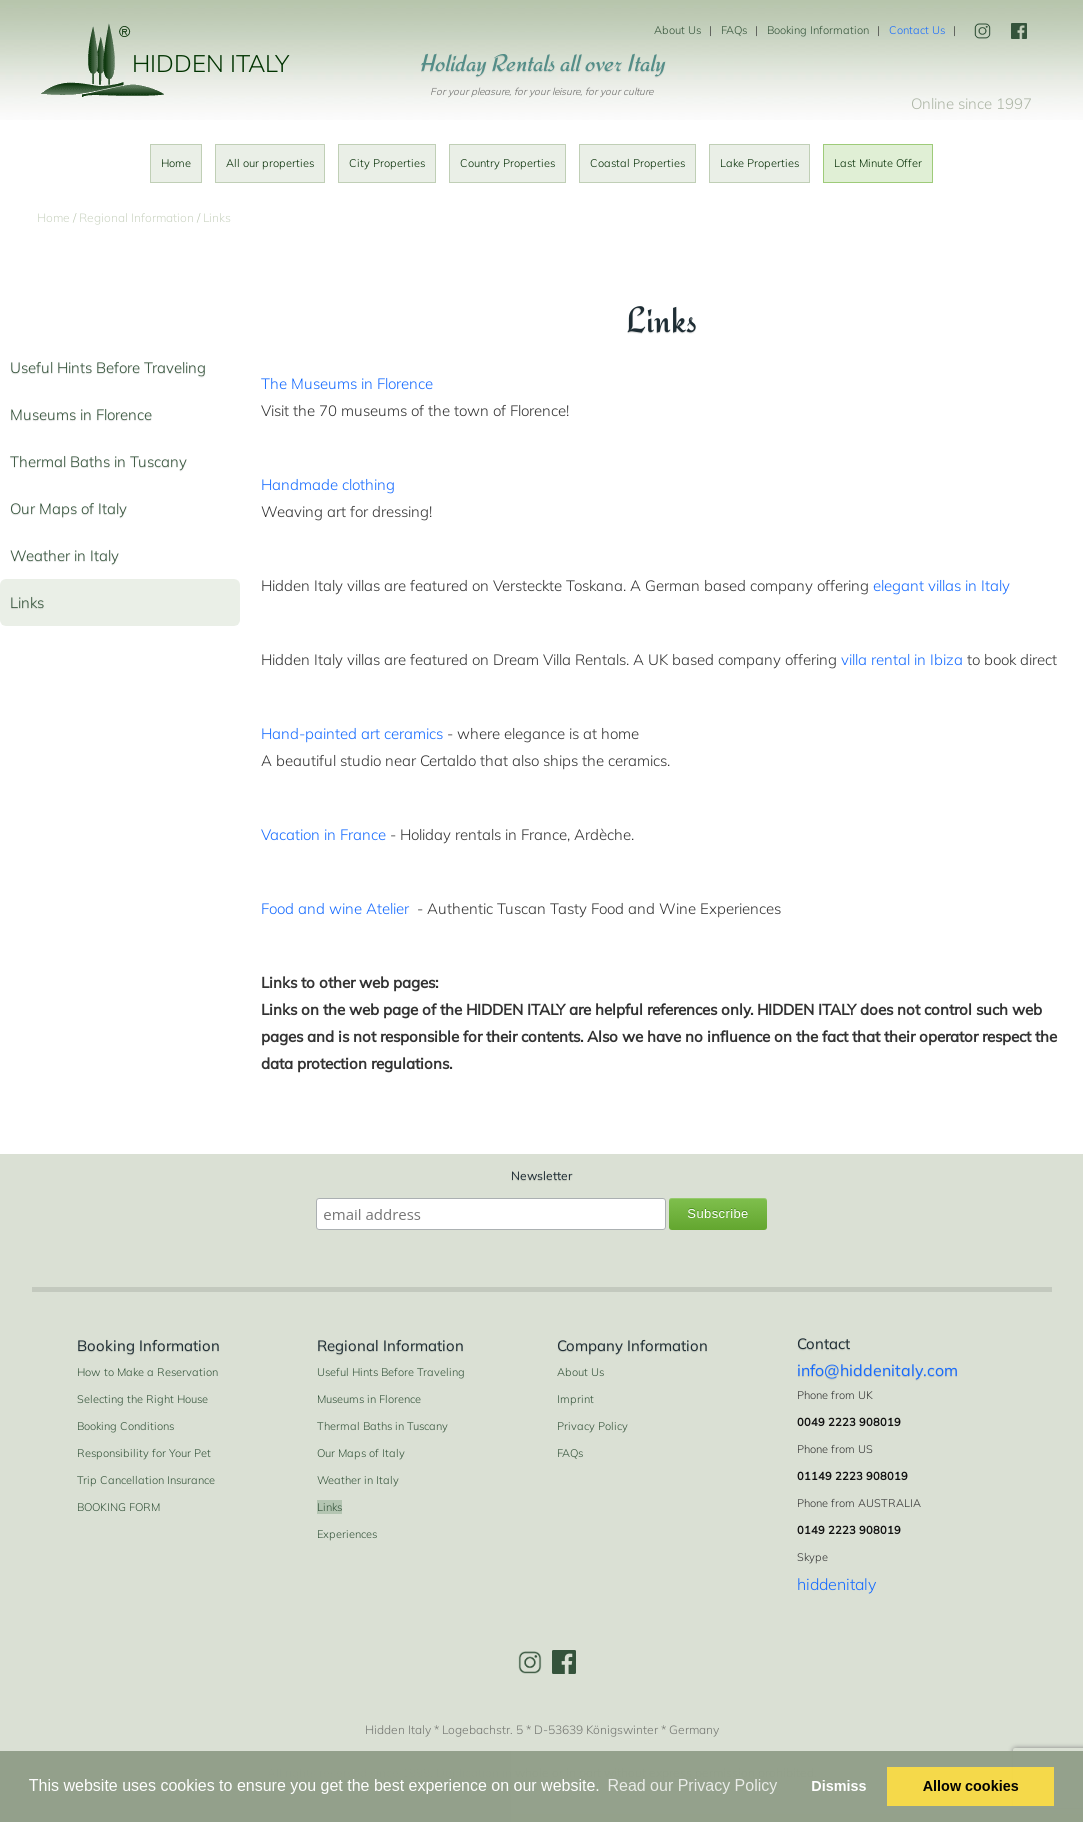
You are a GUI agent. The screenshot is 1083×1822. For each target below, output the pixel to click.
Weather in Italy (64, 555)
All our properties (270, 163)
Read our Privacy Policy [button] (692, 1785)
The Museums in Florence (347, 383)
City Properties (387, 163)
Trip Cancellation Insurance (146, 1480)
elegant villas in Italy (941, 585)
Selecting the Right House (142, 1399)
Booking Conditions (125, 1426)
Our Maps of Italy (68, 508)
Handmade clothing (328, 484)
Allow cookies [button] (971, 1786)
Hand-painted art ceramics (352, 733)
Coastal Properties (637, 163)
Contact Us (917, 30)
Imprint (575, 1399)
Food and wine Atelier (335, 908)
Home (176, 163)
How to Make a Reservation (147, 1372)
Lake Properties (759, 163)
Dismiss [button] (838, 1786)
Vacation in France (323, 834)
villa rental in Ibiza (902, 659)
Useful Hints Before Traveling (108, 367)
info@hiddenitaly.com (877, 1370)
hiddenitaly (836, 1584)
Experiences (347, 1534)
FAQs (734, 30)
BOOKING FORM (118, 1507)
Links (27, 602)
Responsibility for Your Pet (144, 1453)
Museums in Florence (81, 414)
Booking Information (818, 30)
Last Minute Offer (878, 163)
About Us (677, 30)
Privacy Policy (592, 1426)
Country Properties (507, 163)
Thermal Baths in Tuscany (98, 461)
